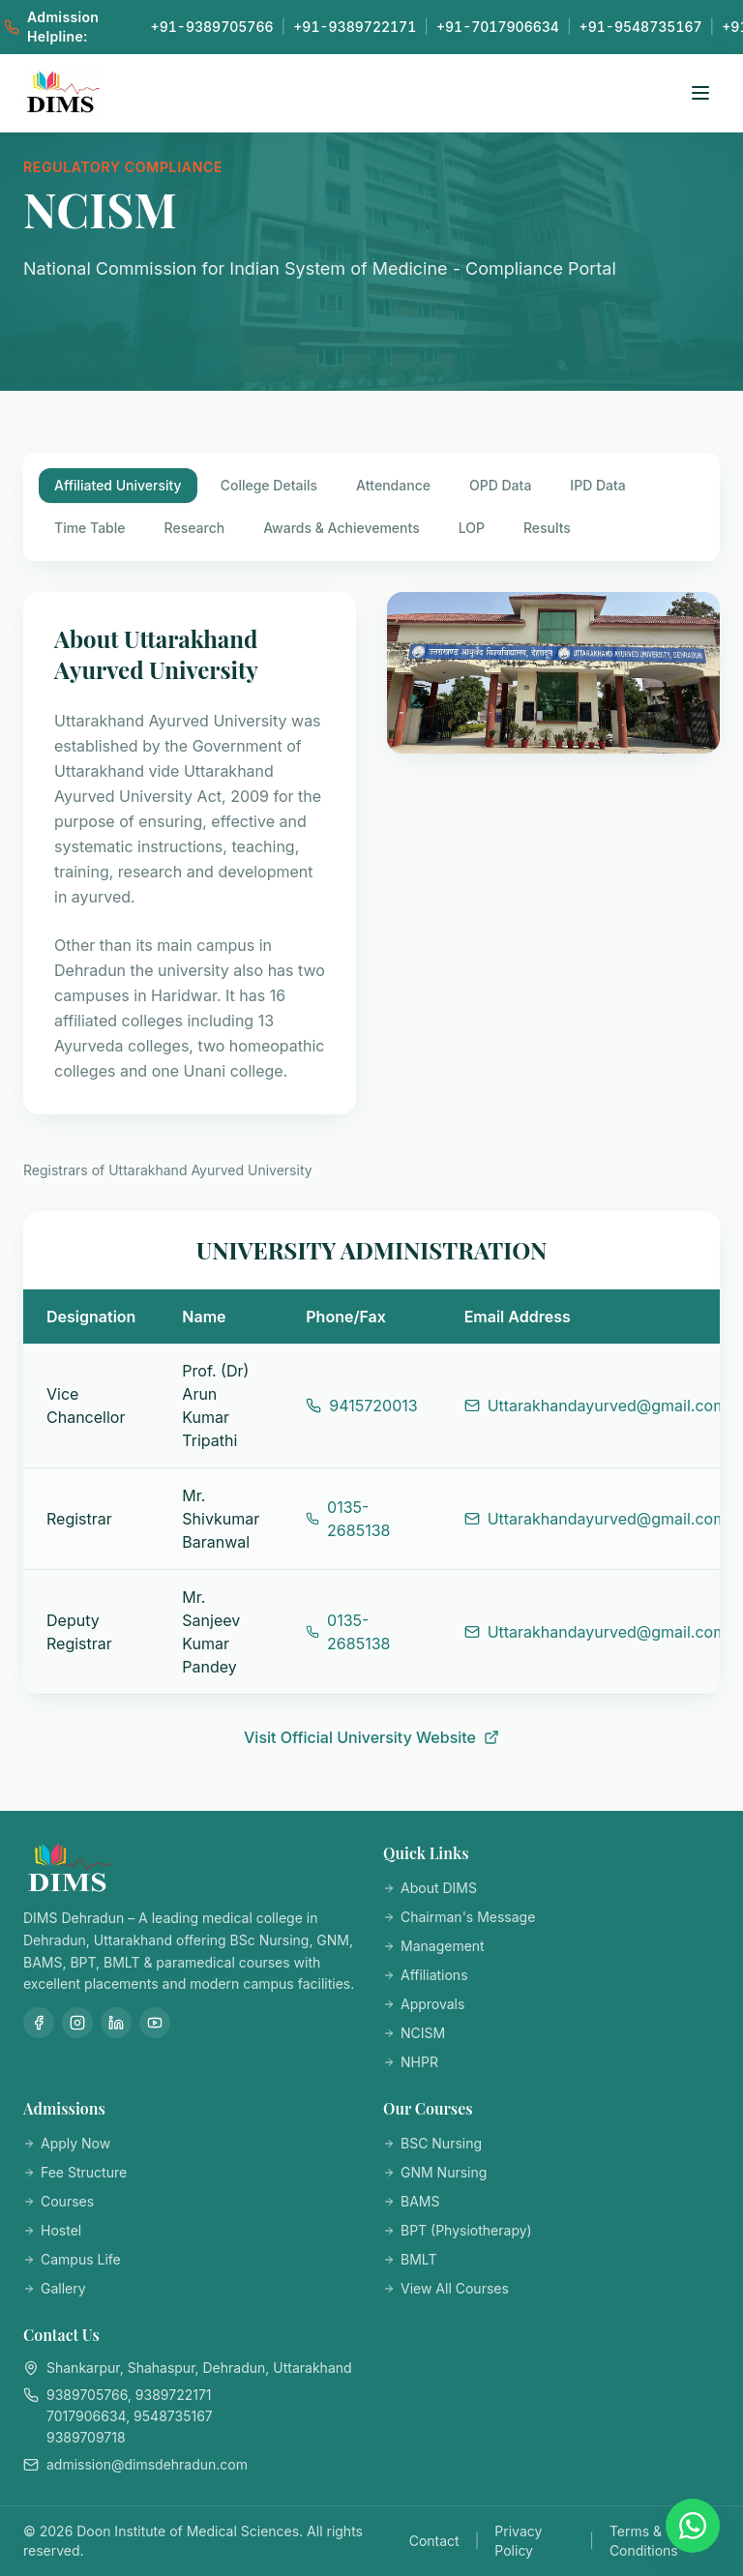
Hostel (52, 2230)
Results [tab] (547, 527)
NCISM (414, 2033)
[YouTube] (154, 2022)
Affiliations (425, 1975)
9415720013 (361, 1405)
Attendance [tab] (393, 485)
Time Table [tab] (90, 527)
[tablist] (371, 507)
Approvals (423, 2004)
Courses (58, 2201)
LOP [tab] (472, 527)
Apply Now (66, 2143)
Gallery (54, 2288)
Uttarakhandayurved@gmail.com (596, 1405)
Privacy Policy (518, 2541)
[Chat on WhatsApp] (693, 2526)
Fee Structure (75, 2172)
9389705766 (87, 2394)
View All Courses (446, 2288)
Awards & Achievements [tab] (341, 527)
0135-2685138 (348, 1518)
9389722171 (173, 2394)
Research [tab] (194, 527)
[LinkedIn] (116, 2022)
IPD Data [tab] (597, 485)
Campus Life (72, 2259)
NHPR (410, 2062)
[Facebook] (38, 2022)
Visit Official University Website (371, 1737)
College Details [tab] (269, 485)
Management (434, 1946)
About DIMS (430, 1888)
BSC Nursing (432, 2143)
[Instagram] (77, 2022)
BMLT (409, 2259)
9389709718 (86, 2437)
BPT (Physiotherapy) (457, 2230)
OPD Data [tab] (500, 485)
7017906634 (86, 2416)
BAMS (411, 2201)
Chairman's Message (459, 1917)
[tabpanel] (371, 1170)
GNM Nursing (435, 2172)
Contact (434, 2540)
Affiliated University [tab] (118, 485)
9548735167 (173, 2416)
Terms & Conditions (643, 2541)
